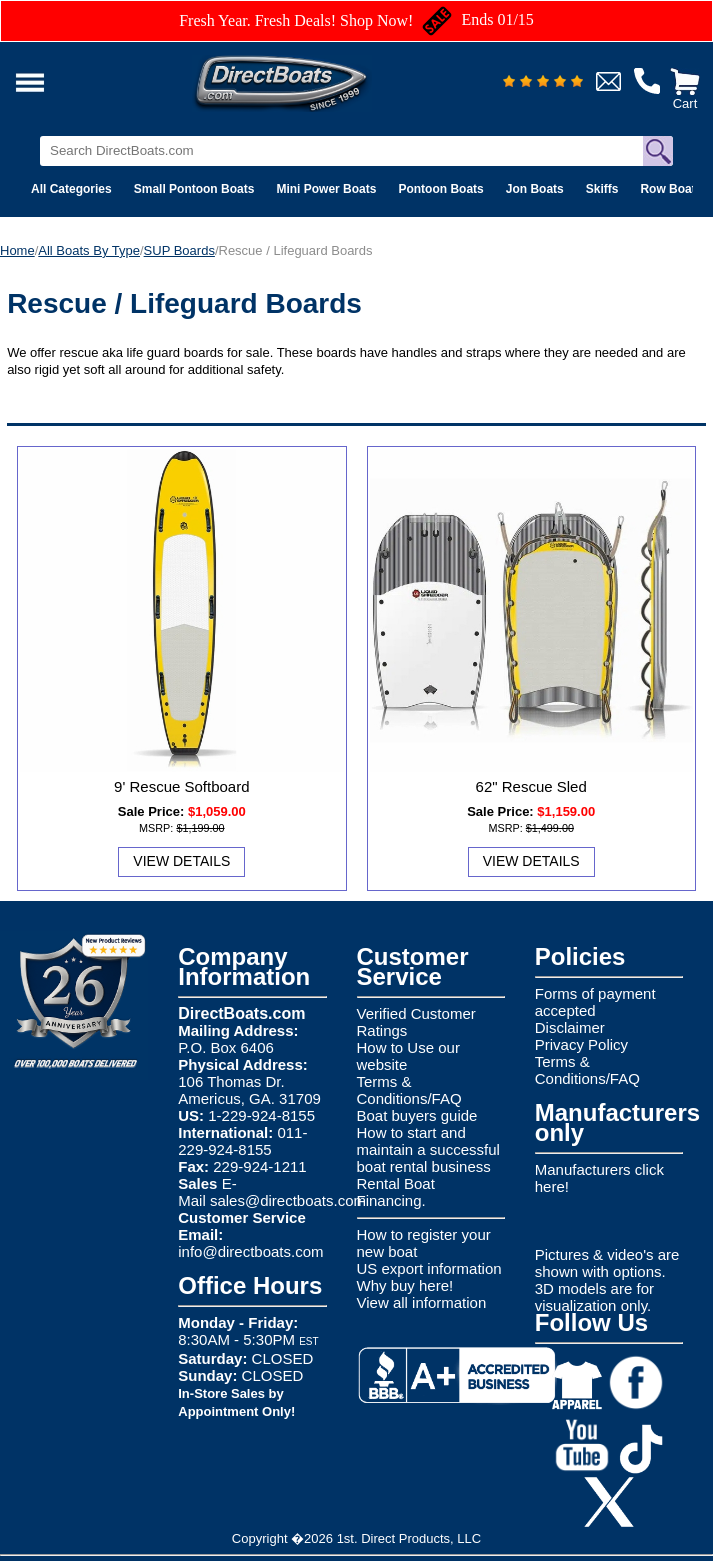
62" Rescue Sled (531, 786)
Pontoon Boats (440, 189)
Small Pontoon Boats (194, 189)
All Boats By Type (89, 250)
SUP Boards (179, 250)
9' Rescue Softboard (181, 786)
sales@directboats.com (288, 1200)
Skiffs (602, 189)
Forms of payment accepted (595, 1002)
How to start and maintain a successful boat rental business (428, 1149)
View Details (181, 861)
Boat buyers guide (417, 1115)
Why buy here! (405, 1285)
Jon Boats (535, 189)
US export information (429, 1268)
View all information (422, 1302)
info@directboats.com (250, 1251)
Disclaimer (570, 1027)
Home (17, 250)
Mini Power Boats (326, 189)
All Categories (71, 189)
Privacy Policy (581, 1044)
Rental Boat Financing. (396, 1192)
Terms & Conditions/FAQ (409, 1090)
